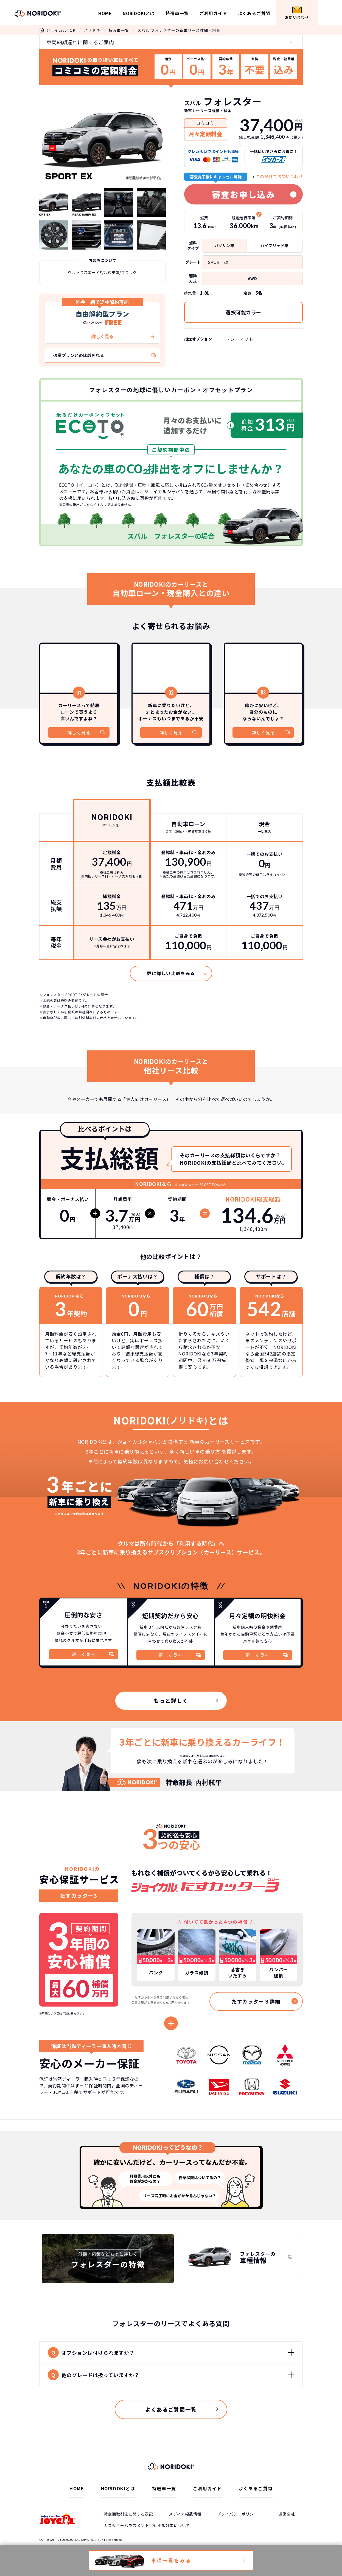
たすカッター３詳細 (256, 2001)
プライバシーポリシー (237, 2514)
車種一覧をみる (171, 2560)
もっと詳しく (171, 1700)
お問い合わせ (297, 13)
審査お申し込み (243, 194)
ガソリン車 (224, 245)
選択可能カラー (243, 312)
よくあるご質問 (254, 13)
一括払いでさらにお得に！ (274, 156)
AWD (252, 278)
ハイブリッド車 (274, 245)
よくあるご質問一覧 (171, 2409)
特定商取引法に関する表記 (128, 2514)
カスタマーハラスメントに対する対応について (147, 2525)
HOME (105, 13)
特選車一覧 (177, 13)
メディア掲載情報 (185, 2514)
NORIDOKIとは (139, 13)
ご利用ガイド (213, 13)
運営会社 (287, 2514)
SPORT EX (218, 262)
